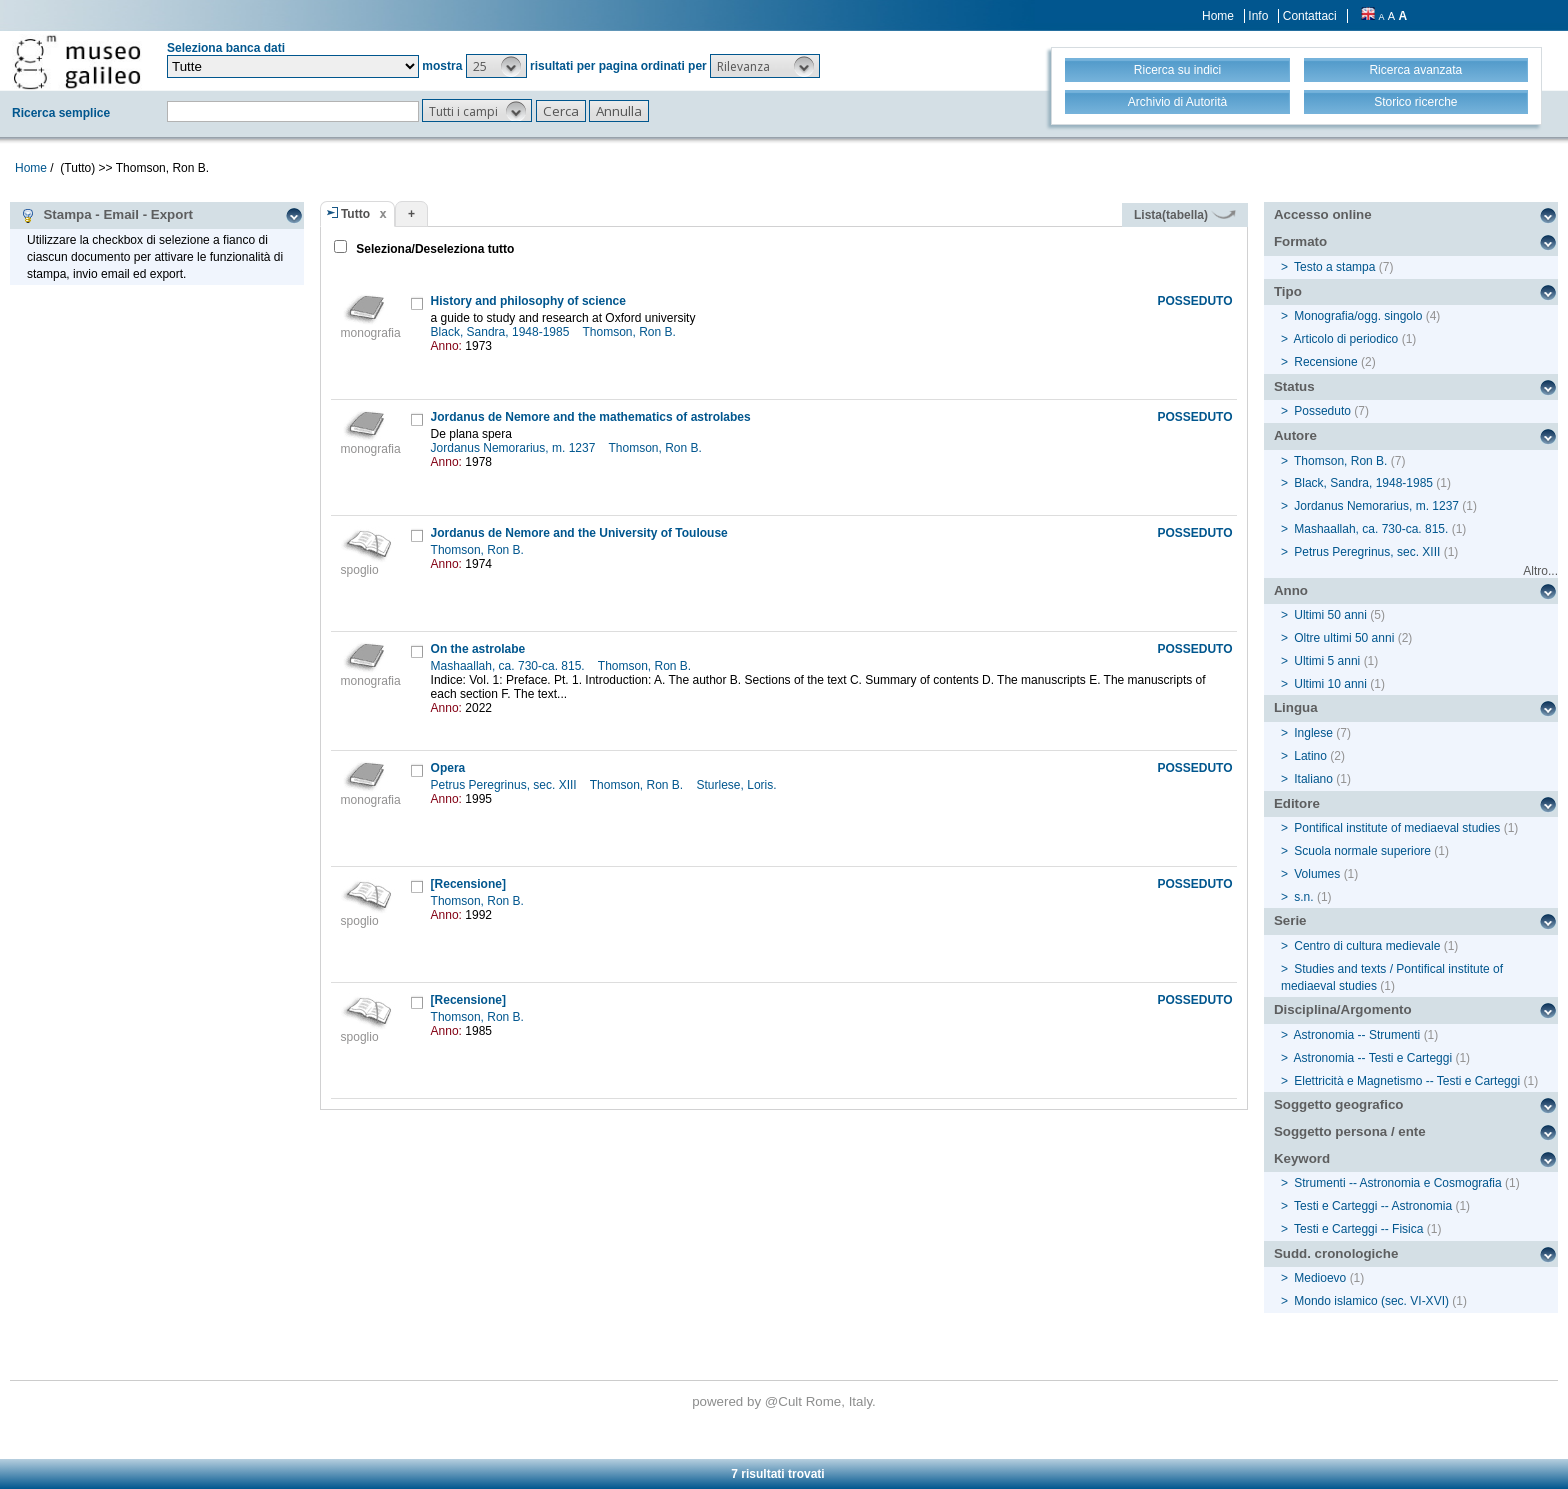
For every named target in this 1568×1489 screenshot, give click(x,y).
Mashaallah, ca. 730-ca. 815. (509, 666)
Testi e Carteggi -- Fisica (1358, 1229)
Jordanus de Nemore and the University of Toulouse (579, 533)
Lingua (1296, 707)
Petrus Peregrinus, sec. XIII (505, 785)
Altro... (1540, 571)
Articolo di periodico (1346, 339)
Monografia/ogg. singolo (1358, 316)
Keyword (1302, 1158)
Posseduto (1322, 411)
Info (1258, 16)
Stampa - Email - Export (106, 215)
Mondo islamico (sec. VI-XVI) (1371, 1301)
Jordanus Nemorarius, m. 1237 (515, 448)
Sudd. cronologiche (1336, 1253)
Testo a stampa (1334, 267)
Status (1294, 386)
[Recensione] (468, 884)
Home (1218, 16)
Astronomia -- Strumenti (1357, 1035)
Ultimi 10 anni (1330, 684)
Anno (1291, 590)
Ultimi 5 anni (1327, 661)
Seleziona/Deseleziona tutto (433, 249)
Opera (448, 768)
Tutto (355, 214)
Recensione (1325, 362)
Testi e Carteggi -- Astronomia (1373, 1206)
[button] (496, 66)
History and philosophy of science (528, 301)
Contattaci (1310, 16)
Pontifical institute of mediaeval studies (1397, 828)
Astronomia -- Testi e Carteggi (1373, 1058)
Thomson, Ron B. (630, 332)
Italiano (1313, 779)
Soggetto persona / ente (1350, 1131)
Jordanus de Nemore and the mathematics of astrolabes (591, 417)
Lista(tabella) (1185, 215)
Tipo (1288, 291)
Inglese (1313, 733)
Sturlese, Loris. (738, 785)
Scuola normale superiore (1362, 851)
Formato (1300, 241)
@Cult (785, 1401)
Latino (1310, 756)
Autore (1295, 435)
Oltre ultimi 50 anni (1344, 638)
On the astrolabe (478, 649)
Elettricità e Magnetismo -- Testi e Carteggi (1407, 1081)
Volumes (1317, 874)
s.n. (1303, 897)
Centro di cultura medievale (1367, 946)
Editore (1297, 803)
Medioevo (1320, 1278)
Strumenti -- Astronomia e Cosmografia (1397, 1183)
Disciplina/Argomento (1343, 1009)
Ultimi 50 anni (1330, 615)
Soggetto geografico (1339, 1104)
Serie (1290, 920)
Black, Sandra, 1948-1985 (502, 332)
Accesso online (1323, 214)
